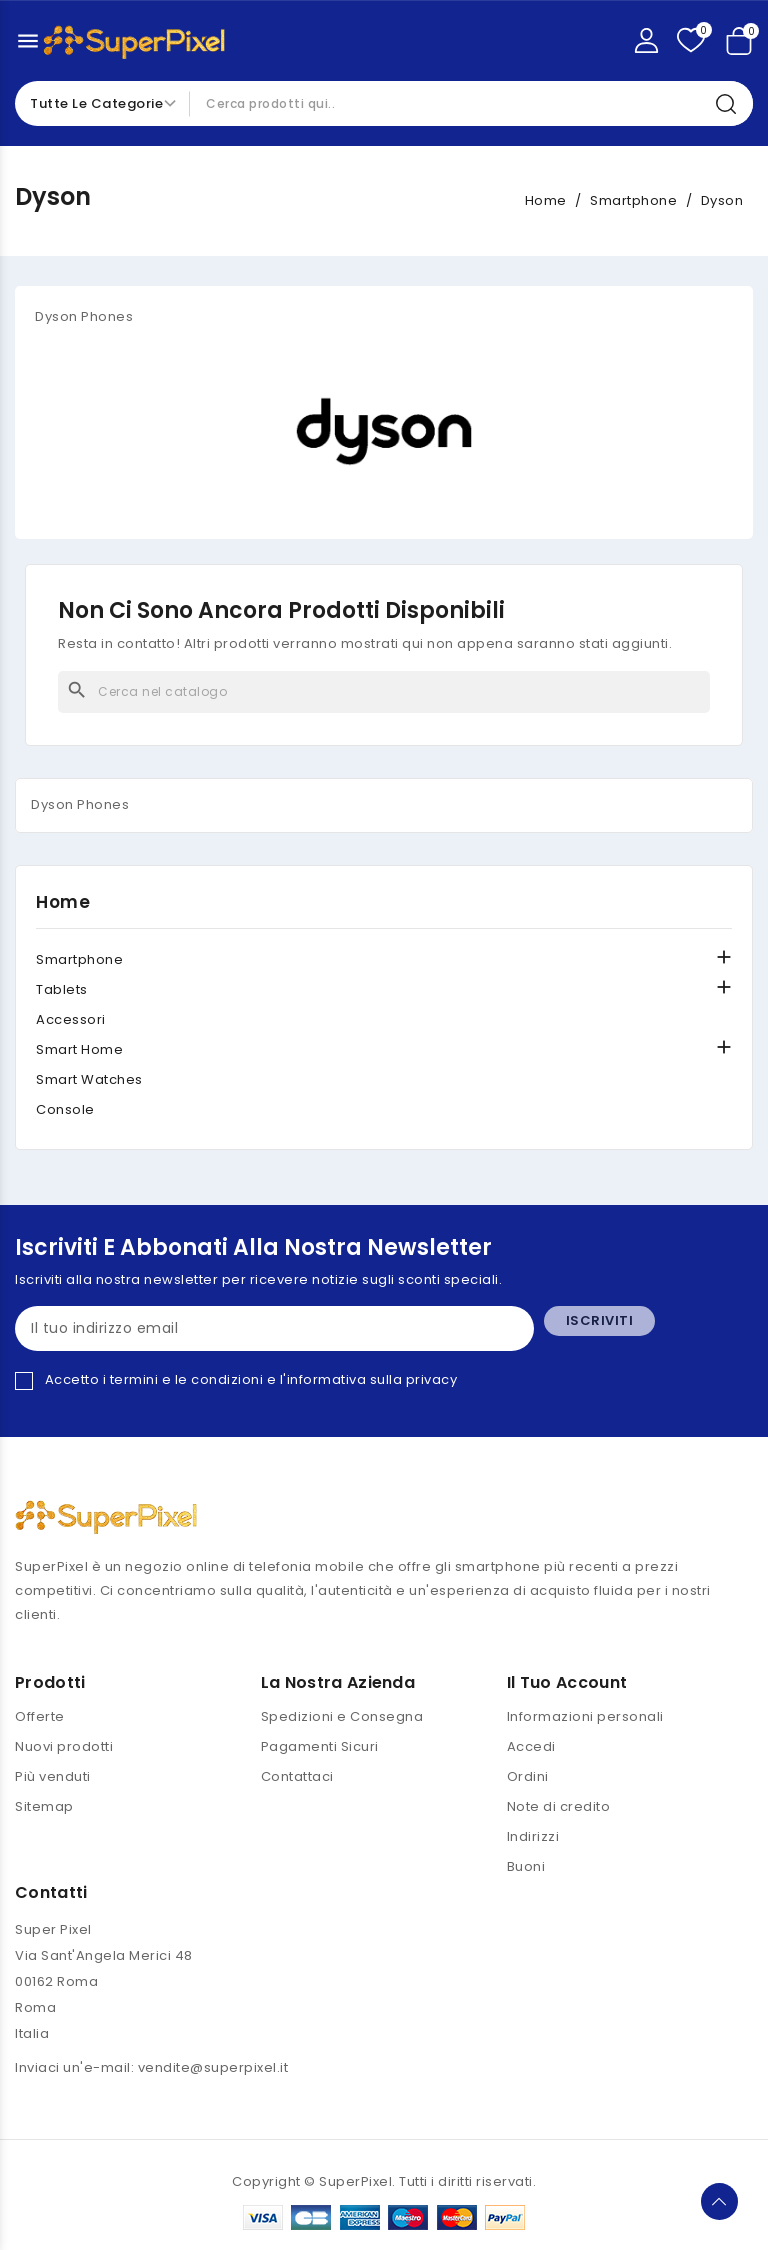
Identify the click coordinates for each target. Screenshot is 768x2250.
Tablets (62, 989)
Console (65, 1109)
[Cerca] (384, 692)
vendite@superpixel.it (213, 2067)
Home (63, 902)
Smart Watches (89, 1079)
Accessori (71, 1019)
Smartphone (79, 959)
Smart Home (79, 1049)
